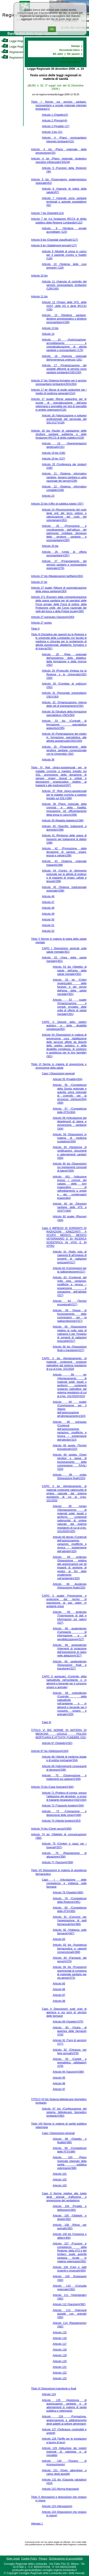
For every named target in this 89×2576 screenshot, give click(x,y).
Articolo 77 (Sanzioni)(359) (57, 1862)
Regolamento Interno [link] (17, 52)
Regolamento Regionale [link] (19, 57)
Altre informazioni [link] (70, 61)
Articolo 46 (48, 896)
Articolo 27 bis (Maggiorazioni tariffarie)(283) (57, 576)
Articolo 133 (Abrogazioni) (57, 2506)
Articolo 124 (49, 2394)
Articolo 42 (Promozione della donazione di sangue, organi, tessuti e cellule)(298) (64, 852)
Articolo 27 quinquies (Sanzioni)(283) (52, 617)
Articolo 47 (48, 902)
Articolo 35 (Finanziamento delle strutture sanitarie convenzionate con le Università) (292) (64, 750)
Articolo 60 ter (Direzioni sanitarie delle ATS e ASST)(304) (70, 1207)
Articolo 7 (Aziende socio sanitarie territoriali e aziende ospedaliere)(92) (64, 202)
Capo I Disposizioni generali (58, 1073)
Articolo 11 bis (39, 296)
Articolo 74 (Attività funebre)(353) (61, 1820)
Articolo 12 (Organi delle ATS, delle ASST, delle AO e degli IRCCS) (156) (64, 306)
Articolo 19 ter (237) (53, 458)
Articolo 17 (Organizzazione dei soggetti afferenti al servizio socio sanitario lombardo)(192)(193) (64, 369)
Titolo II (35, 628)
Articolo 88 (59, 2001)
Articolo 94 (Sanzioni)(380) (68, 2071)
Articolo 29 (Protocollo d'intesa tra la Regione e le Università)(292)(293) (64, 674)
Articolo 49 (48, 913)
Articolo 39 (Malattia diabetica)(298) (62, 820)
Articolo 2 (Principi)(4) (54, 120)
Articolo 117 (60, 2343)
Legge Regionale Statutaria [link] (21, 46)
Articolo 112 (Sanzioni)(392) (69, 2304)
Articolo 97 (59, 2089)
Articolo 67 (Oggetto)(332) (57, 1743)
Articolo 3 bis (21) (52, 132)
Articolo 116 (60, 2338)
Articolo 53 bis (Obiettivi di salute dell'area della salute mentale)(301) (70, 970)
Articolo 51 (48, 925)
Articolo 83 (59, 1939)
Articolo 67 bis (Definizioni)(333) (50, 1751)
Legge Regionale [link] (15, 41)
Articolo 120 (60, 2361)
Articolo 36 (48, 759)
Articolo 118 (60, 2349)
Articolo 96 (59, 2083)
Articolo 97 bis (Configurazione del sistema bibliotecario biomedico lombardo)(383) (64, 2112)
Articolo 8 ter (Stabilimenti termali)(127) (54, 245)
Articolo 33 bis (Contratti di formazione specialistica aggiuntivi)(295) (64, 724)
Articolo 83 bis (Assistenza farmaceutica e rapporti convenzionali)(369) (70, 1948)
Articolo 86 (59, 1989)
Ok (52, 29)
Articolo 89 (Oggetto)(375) (68, 2021)
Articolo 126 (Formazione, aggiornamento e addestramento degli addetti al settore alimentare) (64, 2420)
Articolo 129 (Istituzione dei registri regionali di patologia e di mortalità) (64, 2452)
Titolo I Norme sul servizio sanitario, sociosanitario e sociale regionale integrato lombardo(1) (59, 105)
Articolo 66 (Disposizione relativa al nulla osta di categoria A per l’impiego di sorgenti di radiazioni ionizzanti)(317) (70, 1334)
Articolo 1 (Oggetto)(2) (55, 114)
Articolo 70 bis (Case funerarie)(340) (52, 1786)
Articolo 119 (60, 2355)
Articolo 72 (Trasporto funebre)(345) (63, 1805)
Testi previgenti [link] (71, 58)
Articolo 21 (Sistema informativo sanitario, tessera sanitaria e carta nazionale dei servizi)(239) (64, 477)
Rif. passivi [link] (73, 54)
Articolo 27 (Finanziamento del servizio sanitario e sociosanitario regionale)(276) (64, 565)
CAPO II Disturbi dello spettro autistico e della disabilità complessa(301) (64, 1026)
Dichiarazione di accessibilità (66, 2558)
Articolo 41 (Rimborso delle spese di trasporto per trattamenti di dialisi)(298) (64, 839)
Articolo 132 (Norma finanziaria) (60, 2488)
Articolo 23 (48, 495)
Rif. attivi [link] (58, 54)
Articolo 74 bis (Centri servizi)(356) (51, 1828)
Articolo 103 (60, 2185)
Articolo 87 (59, 1995)
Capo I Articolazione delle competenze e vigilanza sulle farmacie (64, 1883)
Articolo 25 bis (50, 546)
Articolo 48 (48, 907)
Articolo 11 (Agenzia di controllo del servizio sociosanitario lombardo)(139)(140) (64, 285)
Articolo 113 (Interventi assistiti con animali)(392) (70, 2314)
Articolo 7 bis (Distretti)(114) (47, 213)
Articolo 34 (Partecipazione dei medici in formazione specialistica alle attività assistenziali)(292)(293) (64, 737)
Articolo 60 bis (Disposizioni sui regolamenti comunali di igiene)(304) (70, 1167)
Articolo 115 (60, 2332)
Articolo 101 (60, 2173)
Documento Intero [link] (69, 50)
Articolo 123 (60, 2378)
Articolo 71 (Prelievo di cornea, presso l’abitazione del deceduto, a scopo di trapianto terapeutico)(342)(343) (64, 1796)
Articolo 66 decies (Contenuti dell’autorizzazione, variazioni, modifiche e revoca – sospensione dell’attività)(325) (70, 1544)
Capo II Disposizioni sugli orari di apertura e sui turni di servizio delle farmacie (64, 2012)
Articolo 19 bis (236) (53, 452)
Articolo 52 (48, 931)
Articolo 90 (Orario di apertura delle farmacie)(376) (70, 2031)
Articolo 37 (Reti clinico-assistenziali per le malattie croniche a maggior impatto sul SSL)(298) (64, 795)
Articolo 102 (60, 2179)
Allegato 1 (37, 2523)
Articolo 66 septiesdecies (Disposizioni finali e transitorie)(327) (70, 1665)
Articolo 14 (48, 333)
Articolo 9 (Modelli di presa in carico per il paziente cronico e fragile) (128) (64, 255)
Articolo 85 (59, 1983)
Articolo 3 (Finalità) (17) (55, 126)
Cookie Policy (29, 2558)
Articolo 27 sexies (41, 622)
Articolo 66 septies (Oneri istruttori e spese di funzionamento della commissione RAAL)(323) (70, 1462)
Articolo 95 (59, 2077)
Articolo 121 (60, 2367)
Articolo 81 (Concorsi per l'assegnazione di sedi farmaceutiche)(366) (70, 1920)
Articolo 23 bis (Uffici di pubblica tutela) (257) (57, 503)
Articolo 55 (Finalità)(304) (67, 1079)
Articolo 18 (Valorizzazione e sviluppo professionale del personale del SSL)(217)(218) (64, 419)
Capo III (46, 1722)
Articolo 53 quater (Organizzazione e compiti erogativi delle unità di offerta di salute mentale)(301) (70, 1007)
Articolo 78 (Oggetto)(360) (68, 1892)
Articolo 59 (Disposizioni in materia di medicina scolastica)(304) (70, 1138)
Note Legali (13, 2558)
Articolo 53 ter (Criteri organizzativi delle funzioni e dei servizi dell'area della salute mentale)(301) (70, 987)
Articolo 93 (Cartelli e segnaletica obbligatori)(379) (70, 2063)
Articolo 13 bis (50, 328)
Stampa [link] (75, 46)
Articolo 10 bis (39, 275)
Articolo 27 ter (39, 582)
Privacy (43, 2558)
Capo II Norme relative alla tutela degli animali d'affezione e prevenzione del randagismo (64, 2197)
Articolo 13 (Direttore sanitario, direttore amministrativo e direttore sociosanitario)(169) (64, 319)
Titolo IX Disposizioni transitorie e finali (53, 2388)
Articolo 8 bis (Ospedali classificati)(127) (54, 239)
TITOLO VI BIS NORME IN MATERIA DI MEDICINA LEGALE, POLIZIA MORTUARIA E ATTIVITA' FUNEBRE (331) (59, 1734)
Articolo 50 (48, 919)
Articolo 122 (60, 2372)
